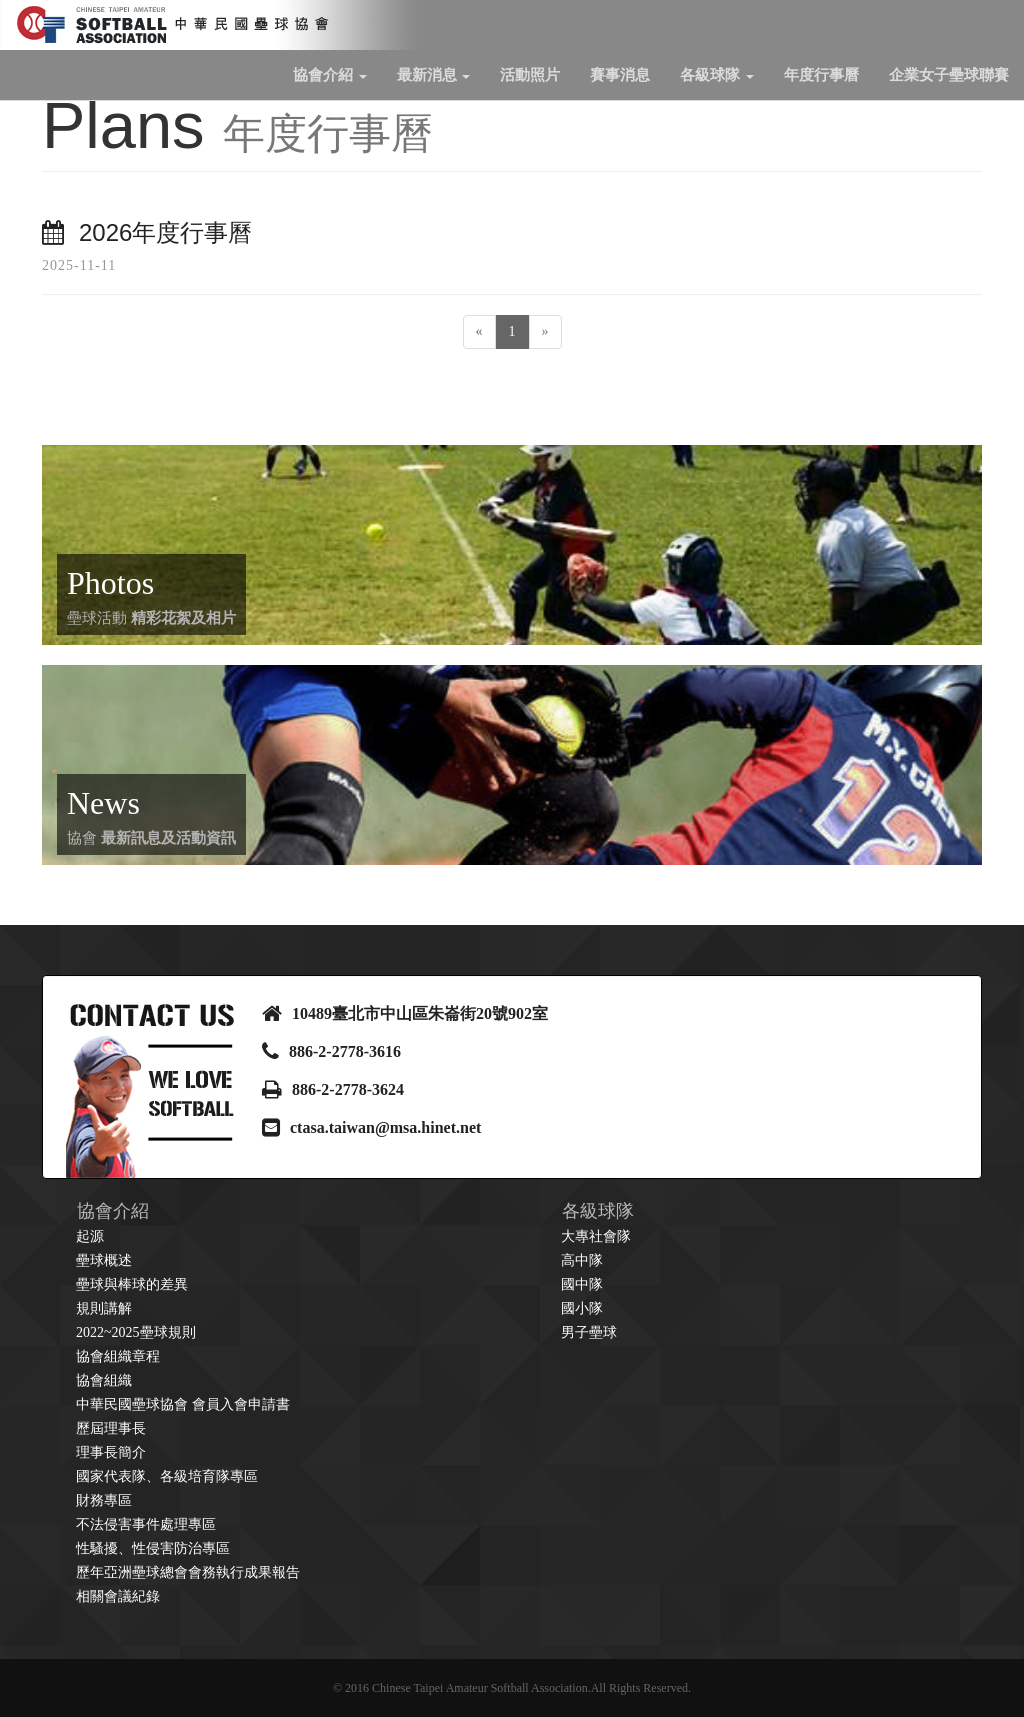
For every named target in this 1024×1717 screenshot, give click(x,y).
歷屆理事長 (111, 1428)
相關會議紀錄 (118, 1596)
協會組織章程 (118, 1356)
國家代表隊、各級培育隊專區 (167, 1476)
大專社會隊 (596, 1236)
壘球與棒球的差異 (132, 1284)
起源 (90, 1236)
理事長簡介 (111, 1452)
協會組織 (104, 1380)
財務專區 (104, 1500)
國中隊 (582, 1284)
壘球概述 (104, 1260)
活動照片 (530, 75)
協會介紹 (330, 75)
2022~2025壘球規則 (136, 1332)
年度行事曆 (821, 75)
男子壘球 (589, 1332)
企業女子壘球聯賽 (949, 75)
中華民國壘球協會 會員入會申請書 (183, 1404)
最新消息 (434, 75)
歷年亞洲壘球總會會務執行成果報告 (188, 1572)
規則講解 (104, 1308)
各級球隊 (717, 75)
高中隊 (582, 1260)
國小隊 (582, 1308)
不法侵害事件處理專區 (146, 1524)
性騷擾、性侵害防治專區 (153, 1548)
